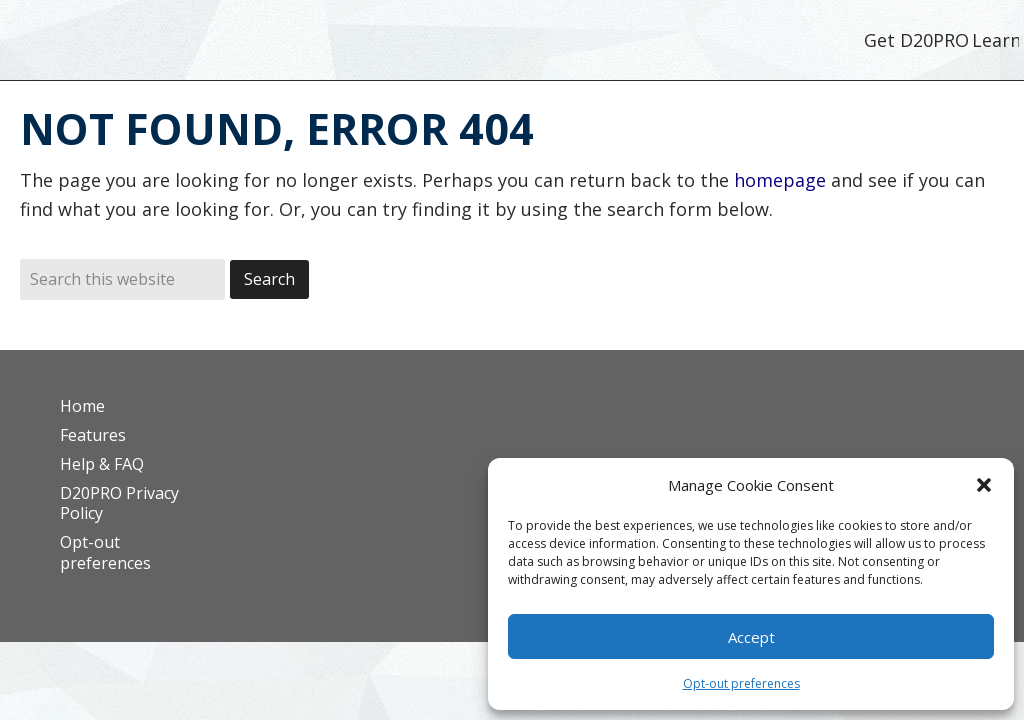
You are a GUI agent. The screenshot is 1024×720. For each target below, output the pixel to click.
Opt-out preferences (741, 683)
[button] (984, 485)
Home (82, 406)
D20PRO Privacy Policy (119, 503)
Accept (751, 637)
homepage (780, 180)
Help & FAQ (102, 464)
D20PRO (172, 45)
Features (93, 435)
